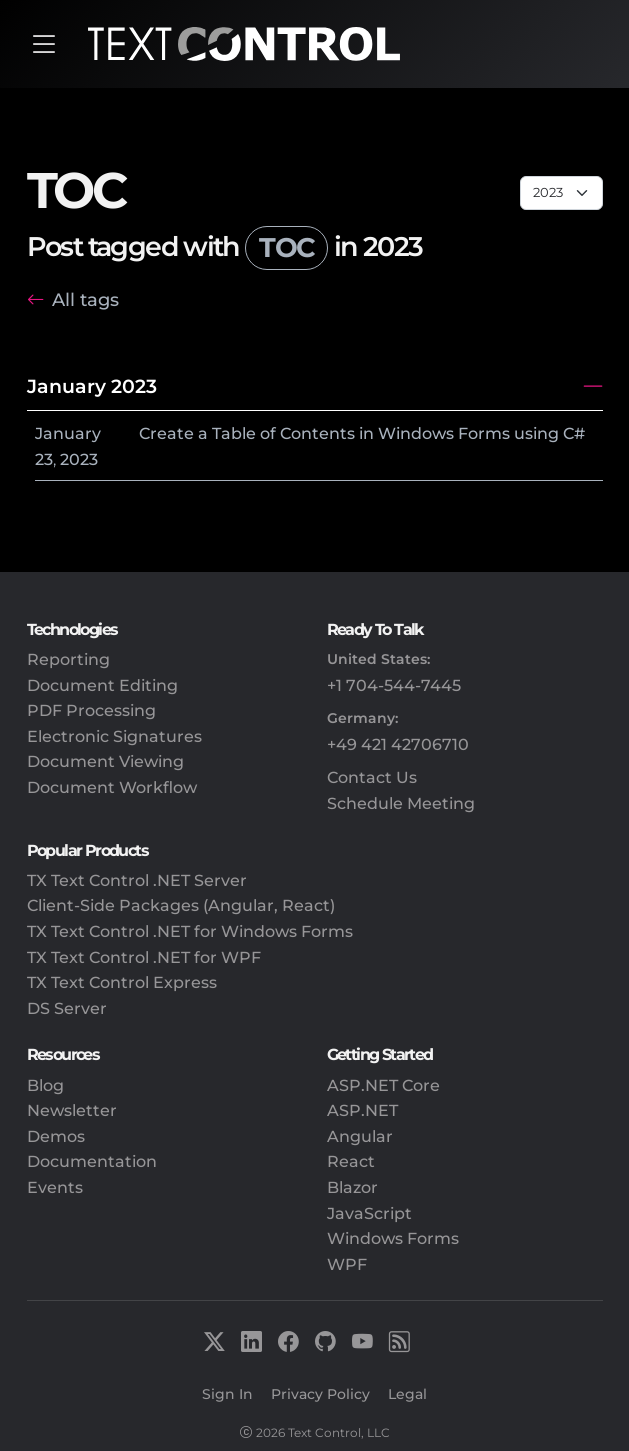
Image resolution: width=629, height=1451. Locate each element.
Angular (360, 1136)
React (351, 1161)
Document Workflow (112, 787)
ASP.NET (362, 1110)
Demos (56, 1136)
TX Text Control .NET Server (137, 880)
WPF (347, 1264)
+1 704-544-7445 (394, 685)
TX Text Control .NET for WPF (144, 957)
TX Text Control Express (122, 982)
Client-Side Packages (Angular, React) (181, 905)
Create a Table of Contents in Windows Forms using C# (362, 433)
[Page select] (561, 193)
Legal (407, 1394)
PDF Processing (91, 710)
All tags (85, 299)
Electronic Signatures (114, 736)
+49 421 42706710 (398, 744)
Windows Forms (393, 1238)
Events (55, 1187)
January (68, 433)
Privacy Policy (320, 1394)
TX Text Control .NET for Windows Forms (190, 931)
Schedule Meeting (401, 803)
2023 (79, 459)
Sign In (227, 1394)
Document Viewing (105, 761)
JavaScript (369, 1213)
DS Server (67, 1008)
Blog (45, 1085)
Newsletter (72, 1110)
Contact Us (372, 777)
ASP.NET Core (383, 1085)
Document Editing (102, 685)
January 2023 (92, 386)
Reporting (68, 659)
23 (44, 459)
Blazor (352, 1187)
